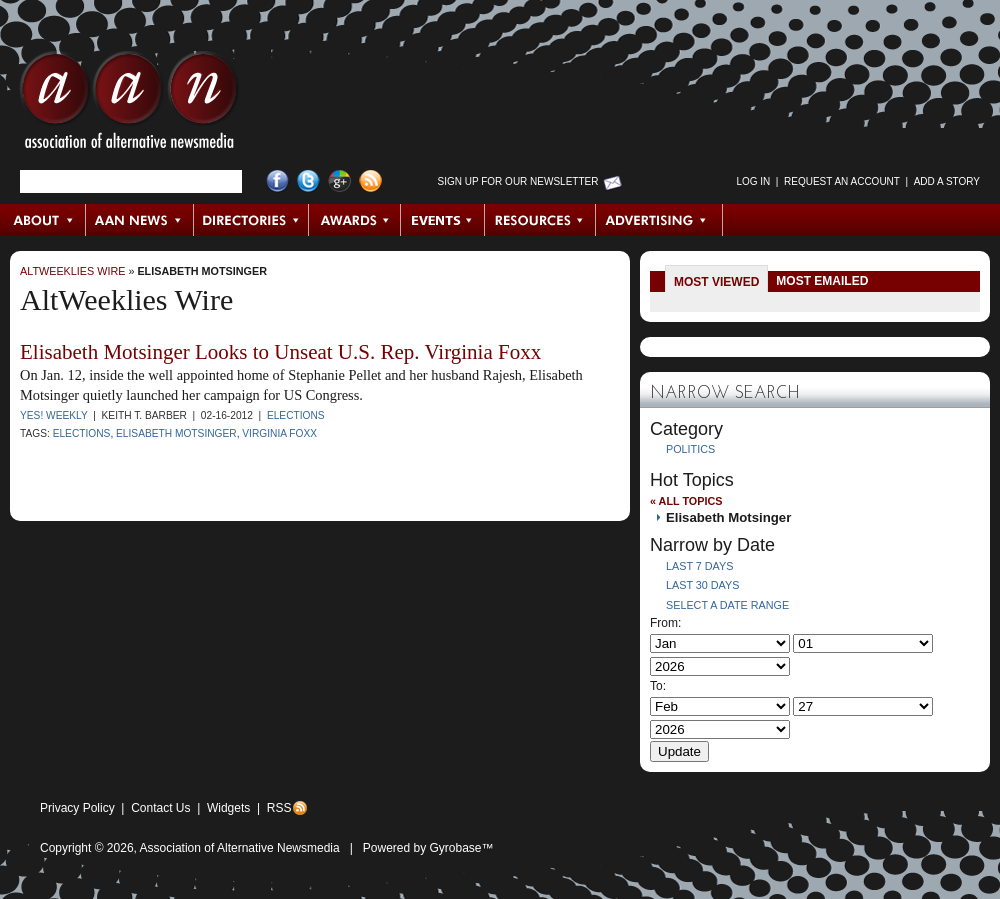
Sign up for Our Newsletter (518, 181)
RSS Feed (370, 181)
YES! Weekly (54, 415)
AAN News (140, 220)
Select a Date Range (727, 605)
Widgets (228, 808)
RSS (279, 808)
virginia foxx (279, 433)
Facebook (277, 181)
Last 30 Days (702, 585)
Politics (690, 449)
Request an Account (842, 181)
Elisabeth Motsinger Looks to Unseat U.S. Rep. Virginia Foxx (280, 352)
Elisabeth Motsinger (202, 271)
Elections (296, 415)
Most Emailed (822, 281)
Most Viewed (716, 282)
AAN (129, 105)
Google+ (339, 181)
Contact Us (160, 808)
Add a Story (947, 181)
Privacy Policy (77, 808)
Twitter (308, 181)
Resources (540, 220)
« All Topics (686, 501)
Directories (251, 220)
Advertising (659, 220)
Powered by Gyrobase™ (428, 848)
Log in (753, 181)
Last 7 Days (699, 566)
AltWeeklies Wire (72, 271)
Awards (355, 220)
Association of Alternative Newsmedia (240, 848)
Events (443, 220)
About (43, 220)
